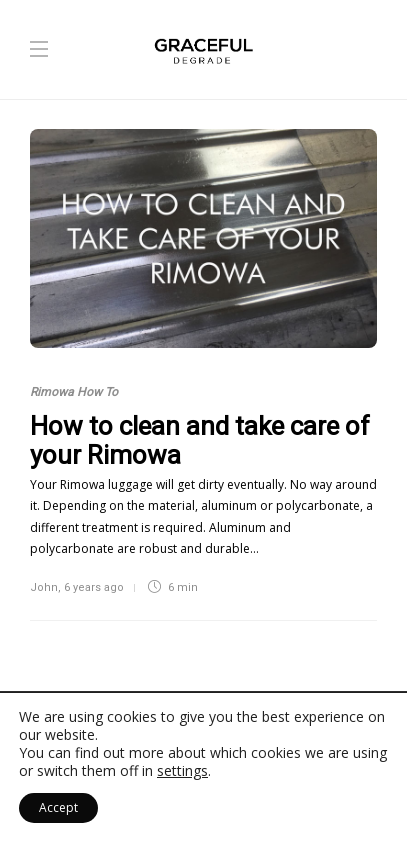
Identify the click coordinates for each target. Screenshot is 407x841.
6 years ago (94, 587)
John (44, 587)
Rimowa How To (74, 392)
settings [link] (182, 770)
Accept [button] (58, 807)
